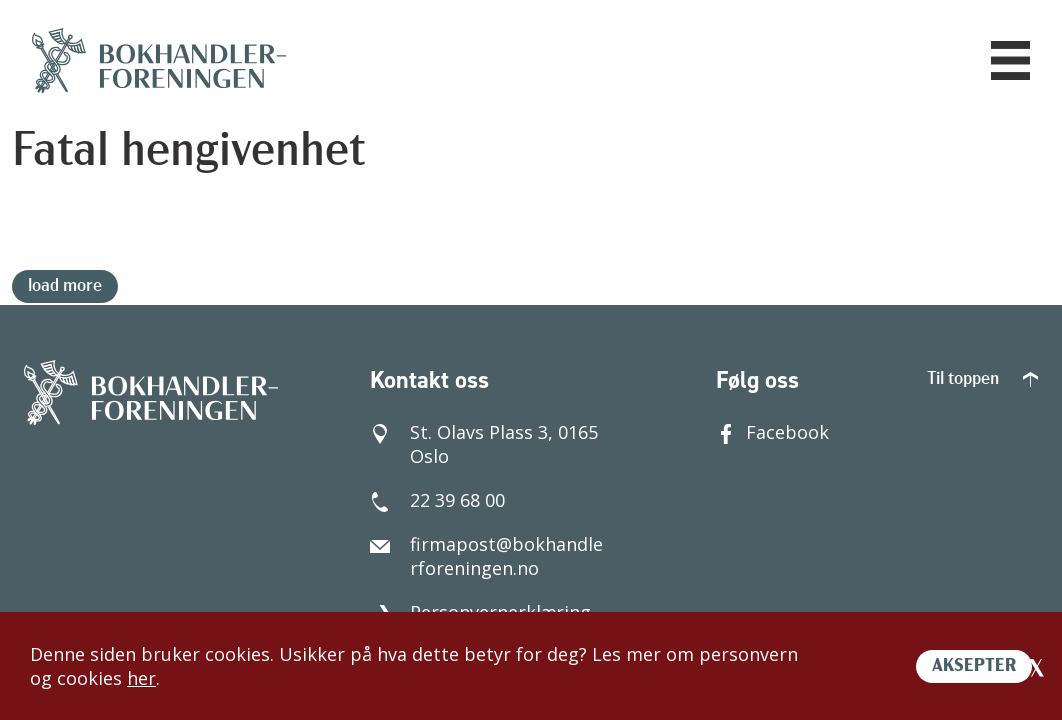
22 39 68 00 (437, 500)
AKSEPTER (974, 666)
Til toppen (982, 379)
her (141, 678)
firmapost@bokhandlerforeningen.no (486, 556)
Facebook (772, 432)
